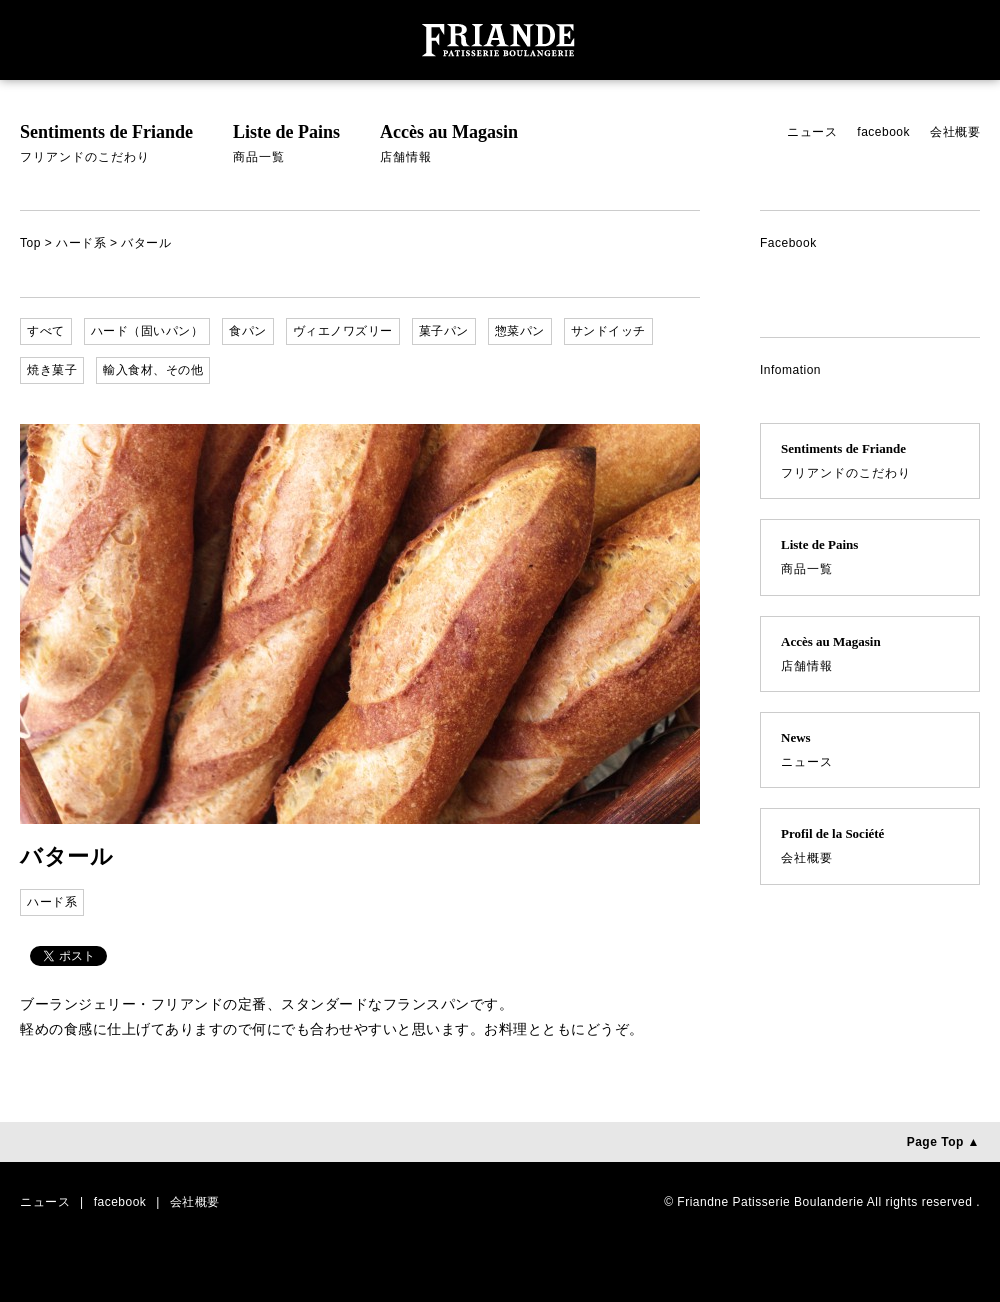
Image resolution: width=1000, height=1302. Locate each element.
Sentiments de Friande (106, 146)
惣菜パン (520, 331)
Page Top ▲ (943, 1142)
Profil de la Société (870, 848)
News (870, 752)
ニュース (812, 132)
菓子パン (444, 331)
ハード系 (81, 243)
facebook (883, 132)
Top (30, 243)
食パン (248, 331)
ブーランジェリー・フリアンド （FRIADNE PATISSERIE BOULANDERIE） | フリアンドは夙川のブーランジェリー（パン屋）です (500, 40)
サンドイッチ (608, 331)
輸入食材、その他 (153, 370)
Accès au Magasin (449, 146)
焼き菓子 (52, 370)
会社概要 (955, 132)
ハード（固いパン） (147, 331)
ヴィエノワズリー (343, 331)
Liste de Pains (286, 146)
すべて (46, 331)
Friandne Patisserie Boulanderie (770, 1202)
